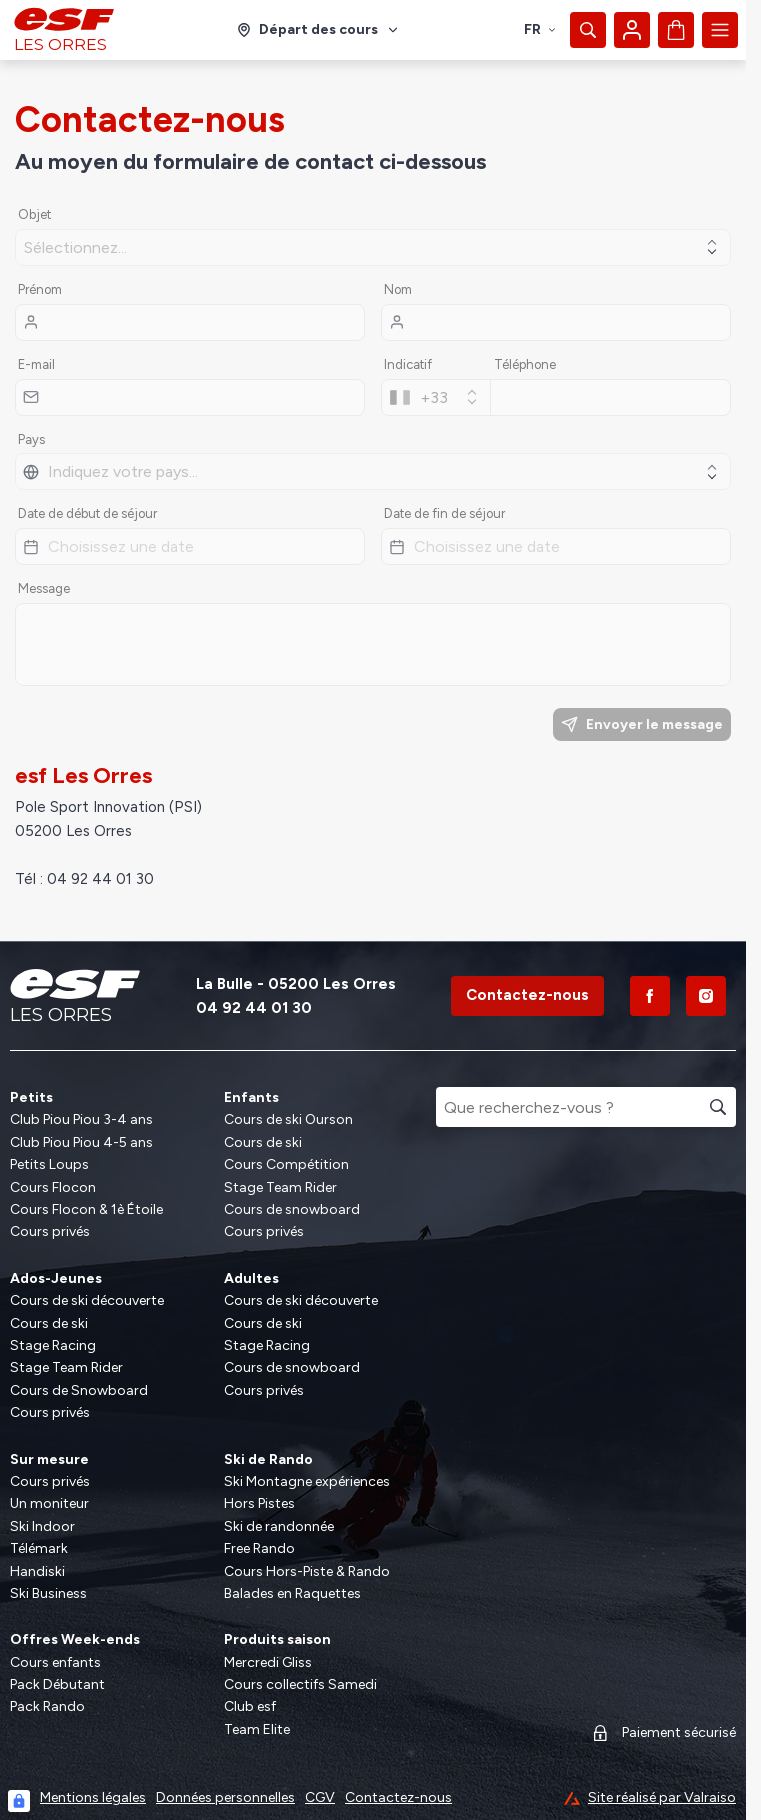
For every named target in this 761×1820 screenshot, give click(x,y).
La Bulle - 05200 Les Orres (296, 984)
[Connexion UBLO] (19, 1801)
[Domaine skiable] (318, 30)
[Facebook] (650, 996)
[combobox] (436, 397)
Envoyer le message (642, 725)
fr (540, 29)
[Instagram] (706, 996)
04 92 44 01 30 (254, 1008)
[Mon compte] (632, 30)
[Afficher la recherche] (588, 30)
